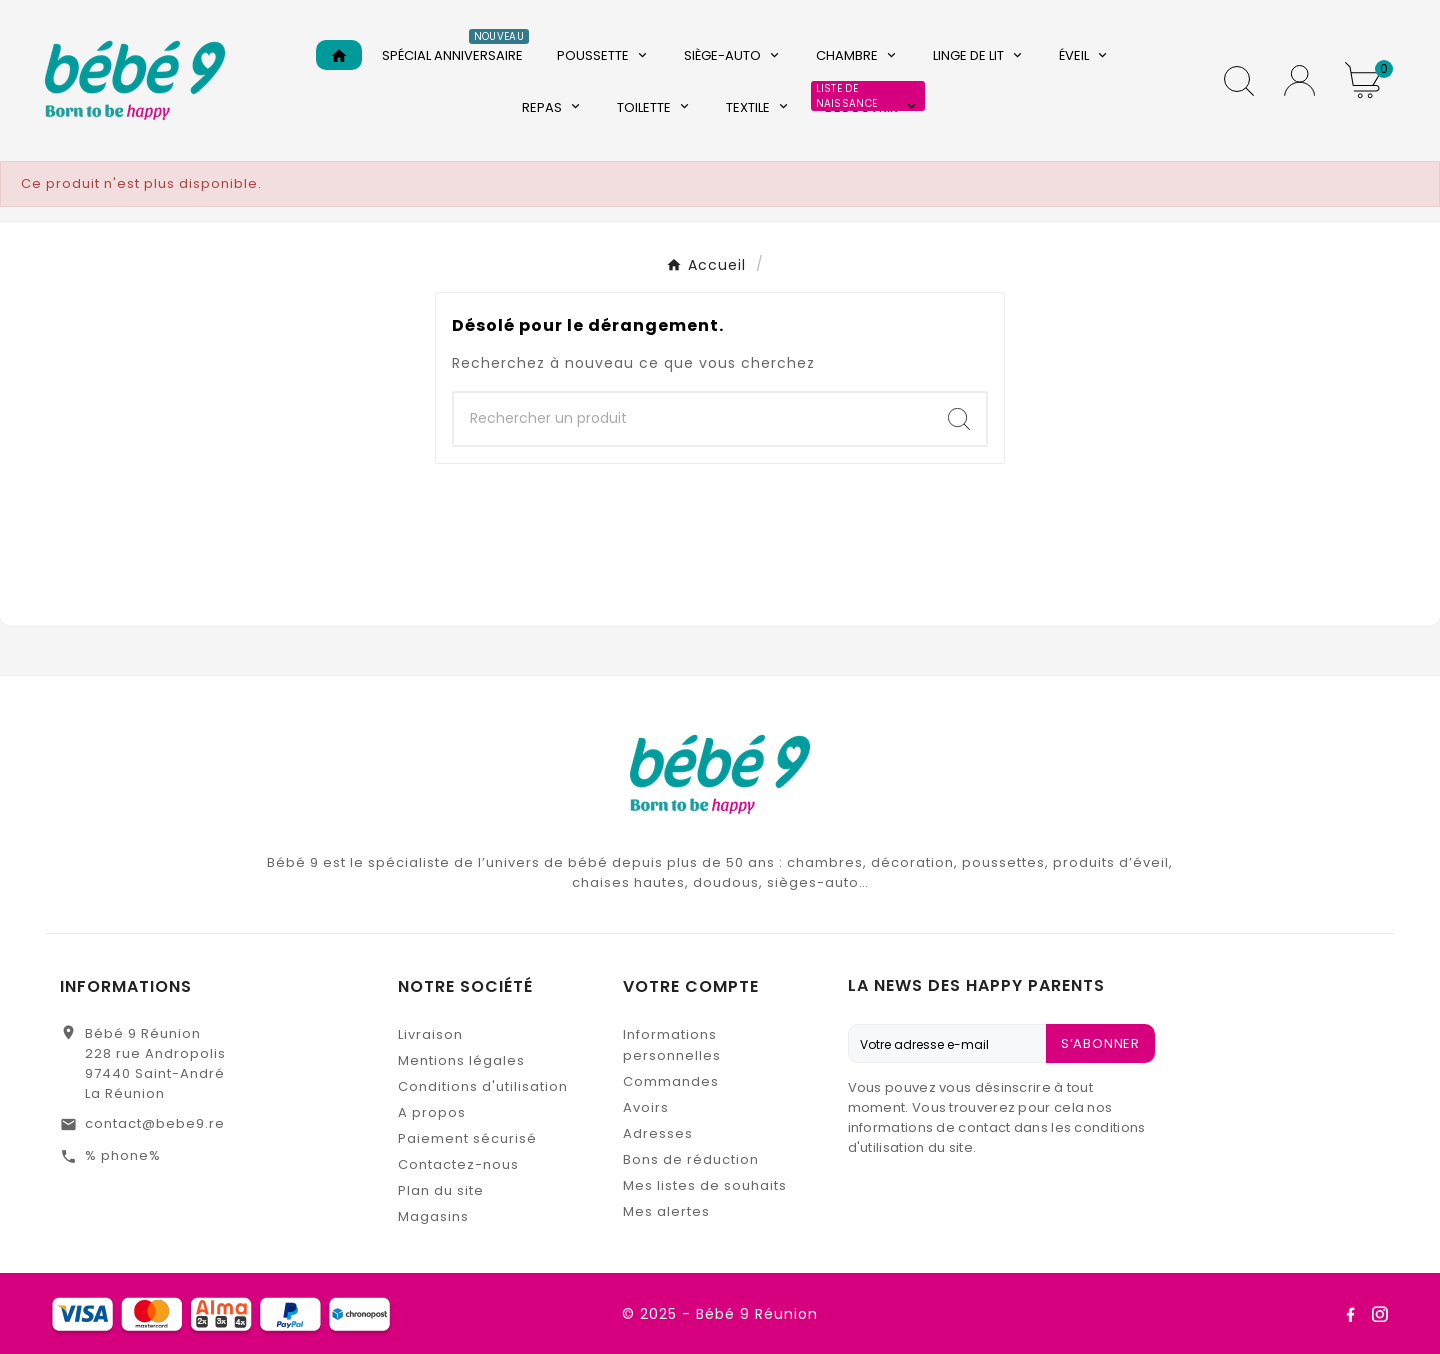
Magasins (433, 1216)
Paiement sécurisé (467, 1138)
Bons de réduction (691, 1159)
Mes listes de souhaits (705, 1185)
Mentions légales (461, 1060)
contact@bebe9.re (155, 1123)
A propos (432, 1112)
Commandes (671, 1081)
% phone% (123, 1155)
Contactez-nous (458, 1164)
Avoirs (646, 1107)
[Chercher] (693, 419)
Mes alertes (666, 1211)
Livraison (430, 1034)
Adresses (658, 1133)
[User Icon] (1299, 80)
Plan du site (441, 1190)
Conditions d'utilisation (483, 1086)
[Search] (959, 419)
